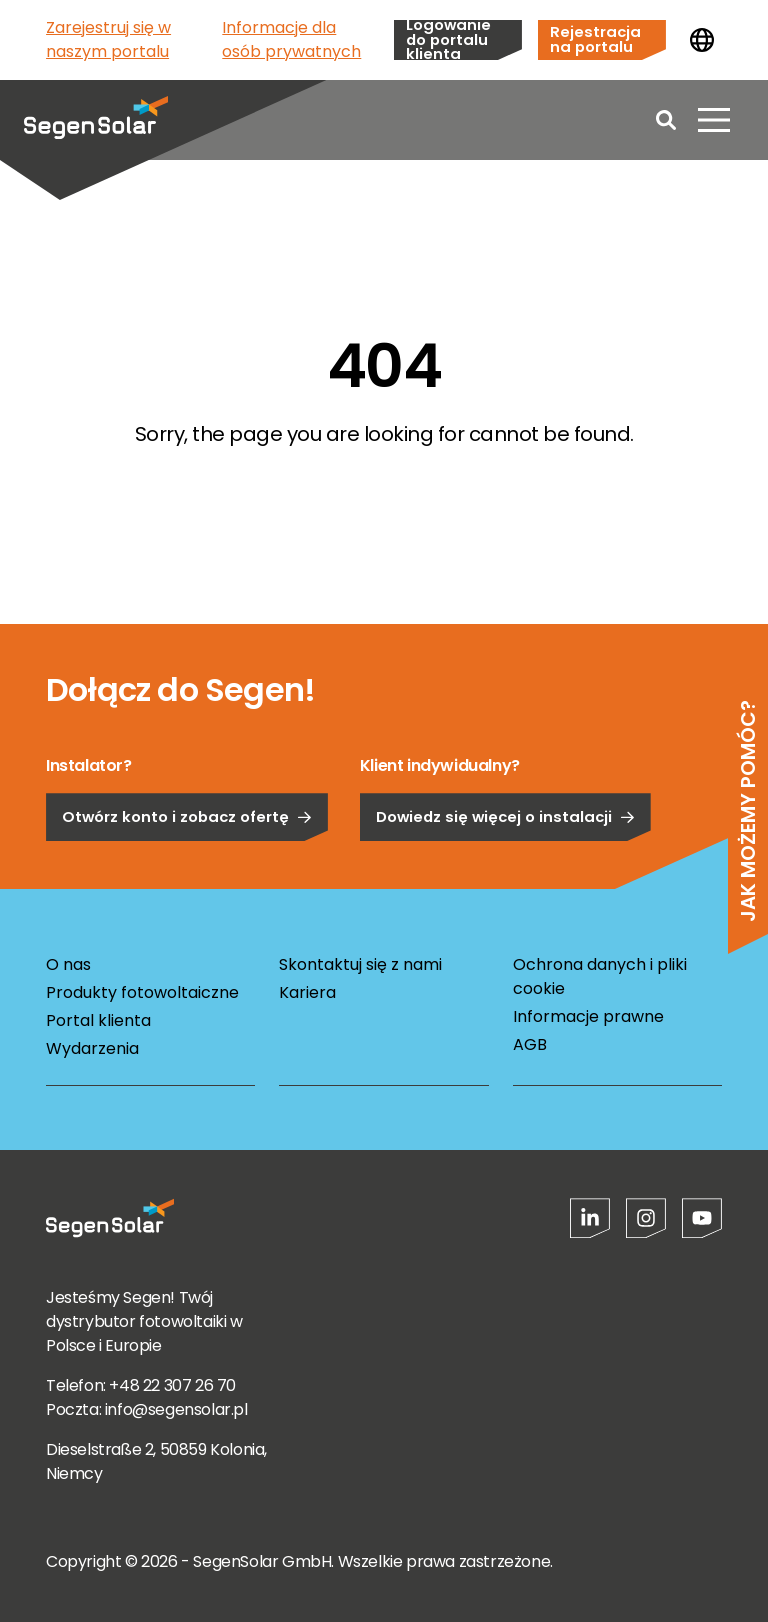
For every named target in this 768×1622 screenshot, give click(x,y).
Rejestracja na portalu (595, 39)
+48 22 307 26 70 (172, 1385)
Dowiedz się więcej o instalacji (505, 872)
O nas (68, 964)
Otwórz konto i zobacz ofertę (187, 872)
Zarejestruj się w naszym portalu (108, 39)
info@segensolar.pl (176, 1409)
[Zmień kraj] (702, 40)
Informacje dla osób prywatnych (291, 39)
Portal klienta (98, 1020)
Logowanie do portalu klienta (448, 40)
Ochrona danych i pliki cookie (600, 976)
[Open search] (666, 120)
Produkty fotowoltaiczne (142, 992)
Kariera (307, 992)
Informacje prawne (588, 1016)
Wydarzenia (92, 1048)
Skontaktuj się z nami (360, 964)
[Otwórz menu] (714, 120)
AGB (530, 1044)
